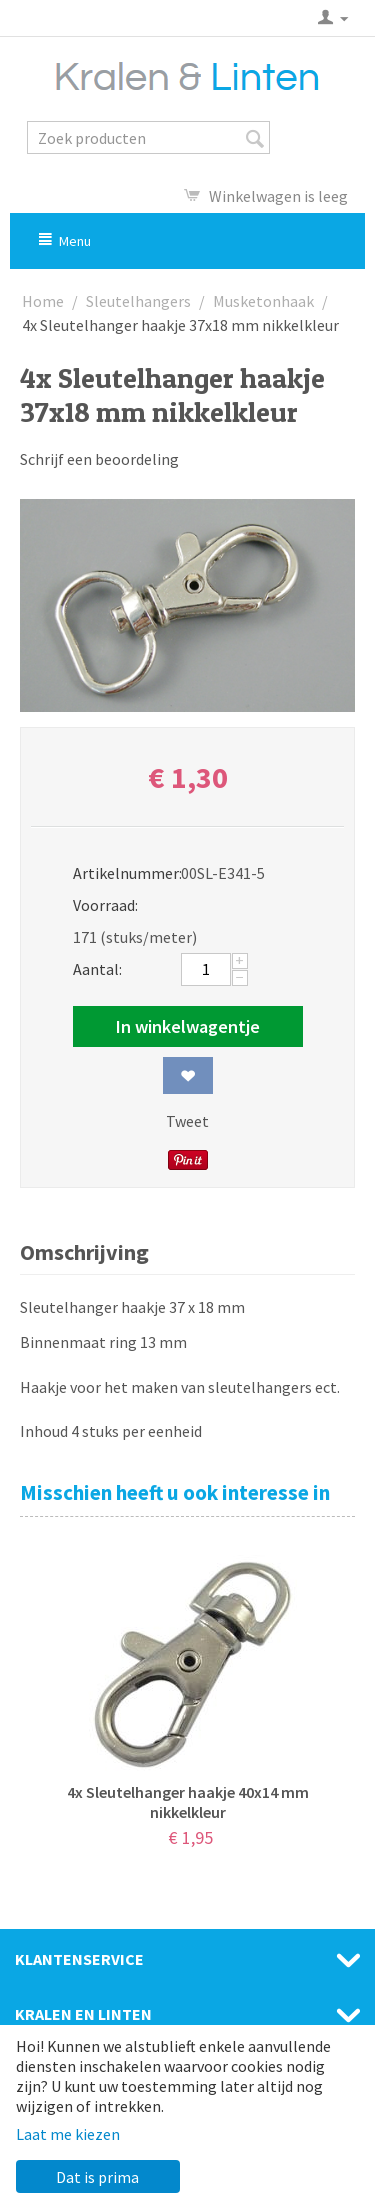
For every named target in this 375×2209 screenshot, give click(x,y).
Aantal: (97, 969)
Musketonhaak (263, 301)
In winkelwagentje (188, 1026)
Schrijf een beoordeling (99, 459)
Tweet (187, 1121)
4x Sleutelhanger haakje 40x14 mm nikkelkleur (188, 1802)
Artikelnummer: (120, 873)
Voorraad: (105, 905)
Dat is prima (97, 2177)
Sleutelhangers (138, 301)
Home (43, 301)
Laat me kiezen (68, 2134)
